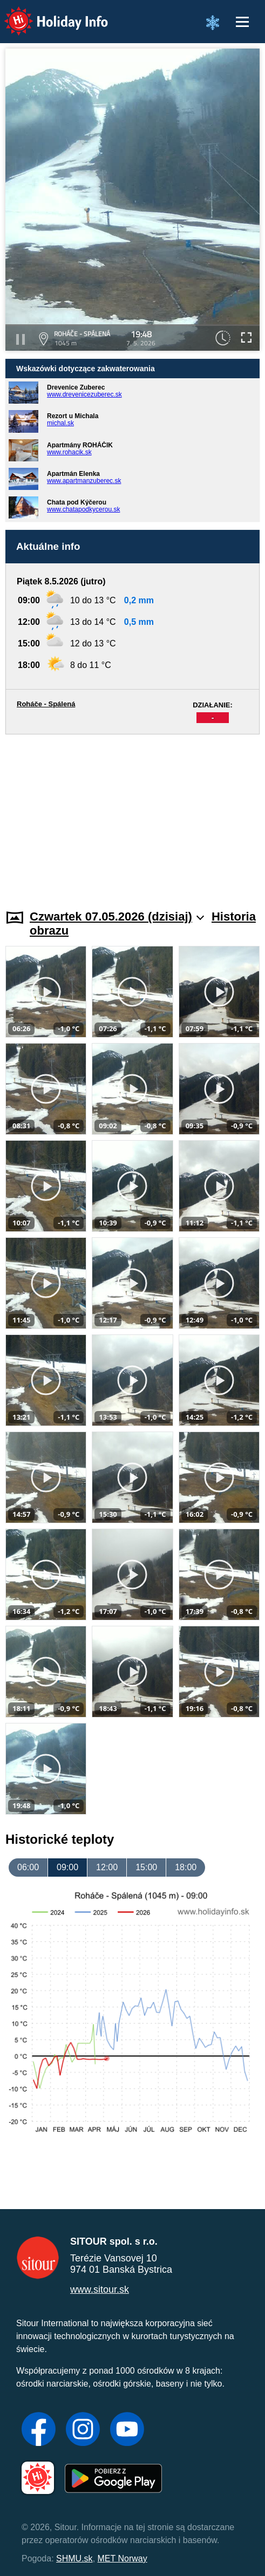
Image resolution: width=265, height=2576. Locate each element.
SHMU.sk (74, 2558)
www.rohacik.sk (69, 452)
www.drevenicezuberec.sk (84, 394)
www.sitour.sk (99, 2289)
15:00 (146, 1867)
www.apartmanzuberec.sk (84, 481)
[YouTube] (127, 2430)
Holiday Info (46, 13)
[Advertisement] (132, 815)
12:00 (107, 1867)
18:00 (185, 1867)
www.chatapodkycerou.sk (83, 509)
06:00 (28, 1867)
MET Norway (122, 2558)
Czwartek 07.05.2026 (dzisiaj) (117, 916)
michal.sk (60, 423)
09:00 (67, 1867)
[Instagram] (83, 2430)
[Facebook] (39, 2430)
